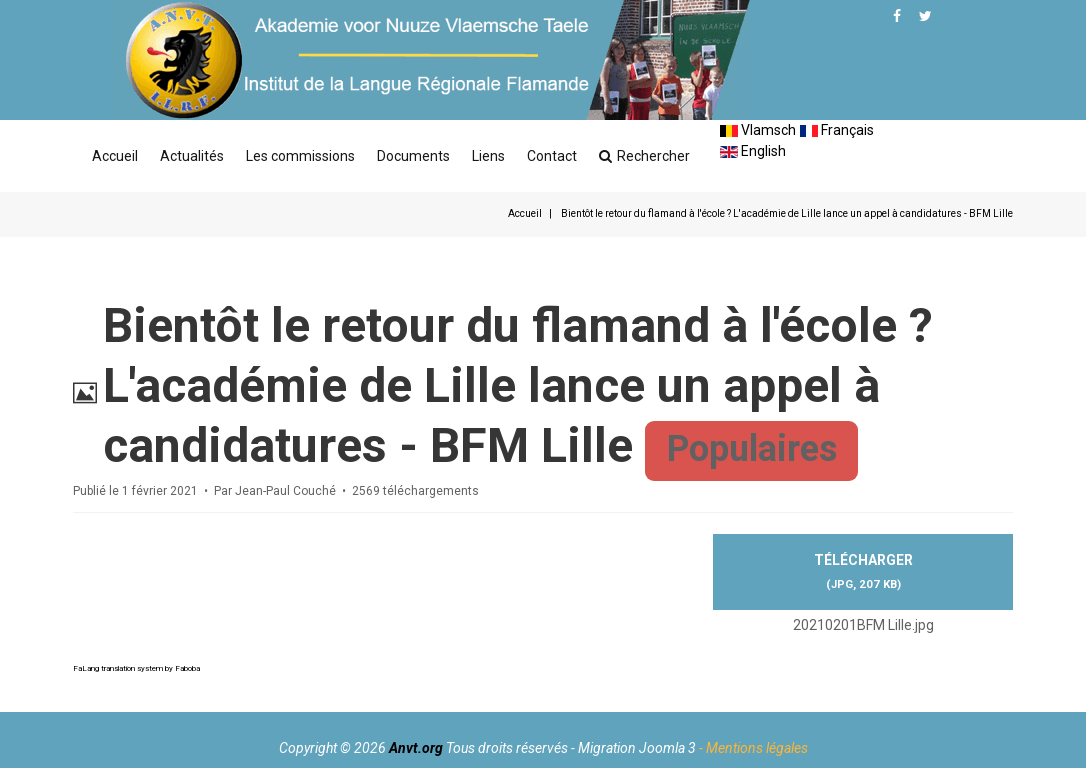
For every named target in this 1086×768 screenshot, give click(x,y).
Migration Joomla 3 (637, 748)
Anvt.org (416, 748)
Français (837, 130)
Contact (552, 156)
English (753, 151)
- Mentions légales (753, 748)
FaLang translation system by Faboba (136, 668)
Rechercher (644, 156)
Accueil (115, 156)
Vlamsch (758, 130)
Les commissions (300, 156)
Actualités (192, 156)
